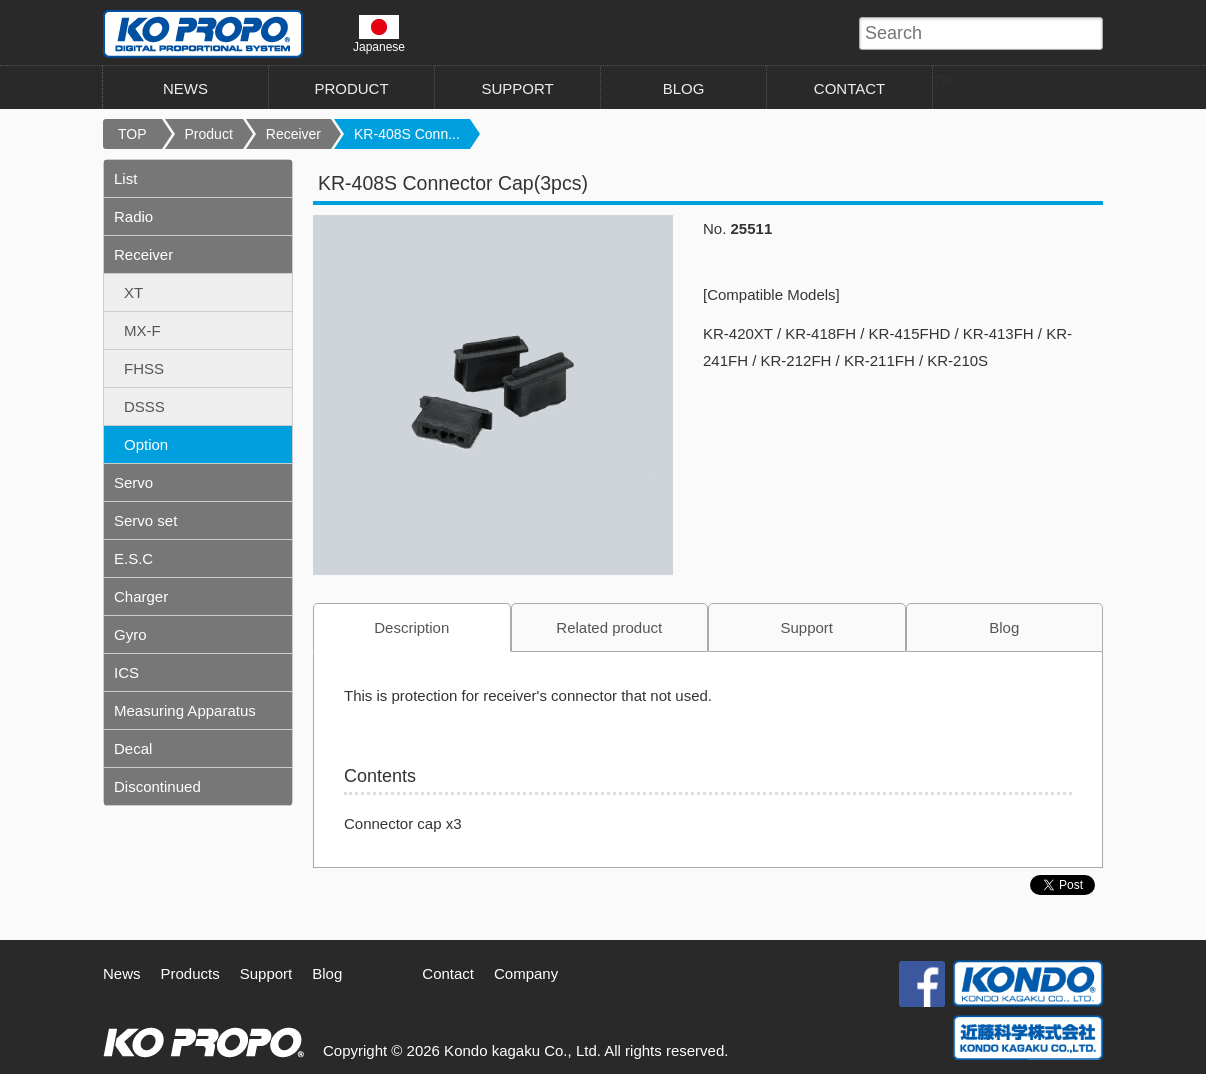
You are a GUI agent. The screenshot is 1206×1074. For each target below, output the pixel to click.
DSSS (144, 406)
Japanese (379, 34)
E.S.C (133, 558)
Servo (133, 482)
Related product (609, 627)
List (125, 178)
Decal (133, 748)
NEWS (185, 88)
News (122, 973)
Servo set (145, 520)
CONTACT (849, 88)
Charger (141, 596)
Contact (448, 973)
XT (133, 292)
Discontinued (157, 786)
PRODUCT (351, 88)
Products (190, 973)
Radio (133, 216)
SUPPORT (517, 88)
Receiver (293, 134)
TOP (132, 134)
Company (526, 973)
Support (806, 627)
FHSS (144, 368)
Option (146, 444)
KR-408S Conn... (407, 134)
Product (209, 134)
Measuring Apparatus (185, 710)
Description (411, 627)
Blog (1004, 627)
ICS (126, 672)
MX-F (142, 330)
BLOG (684, 88)
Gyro (130, 634)
